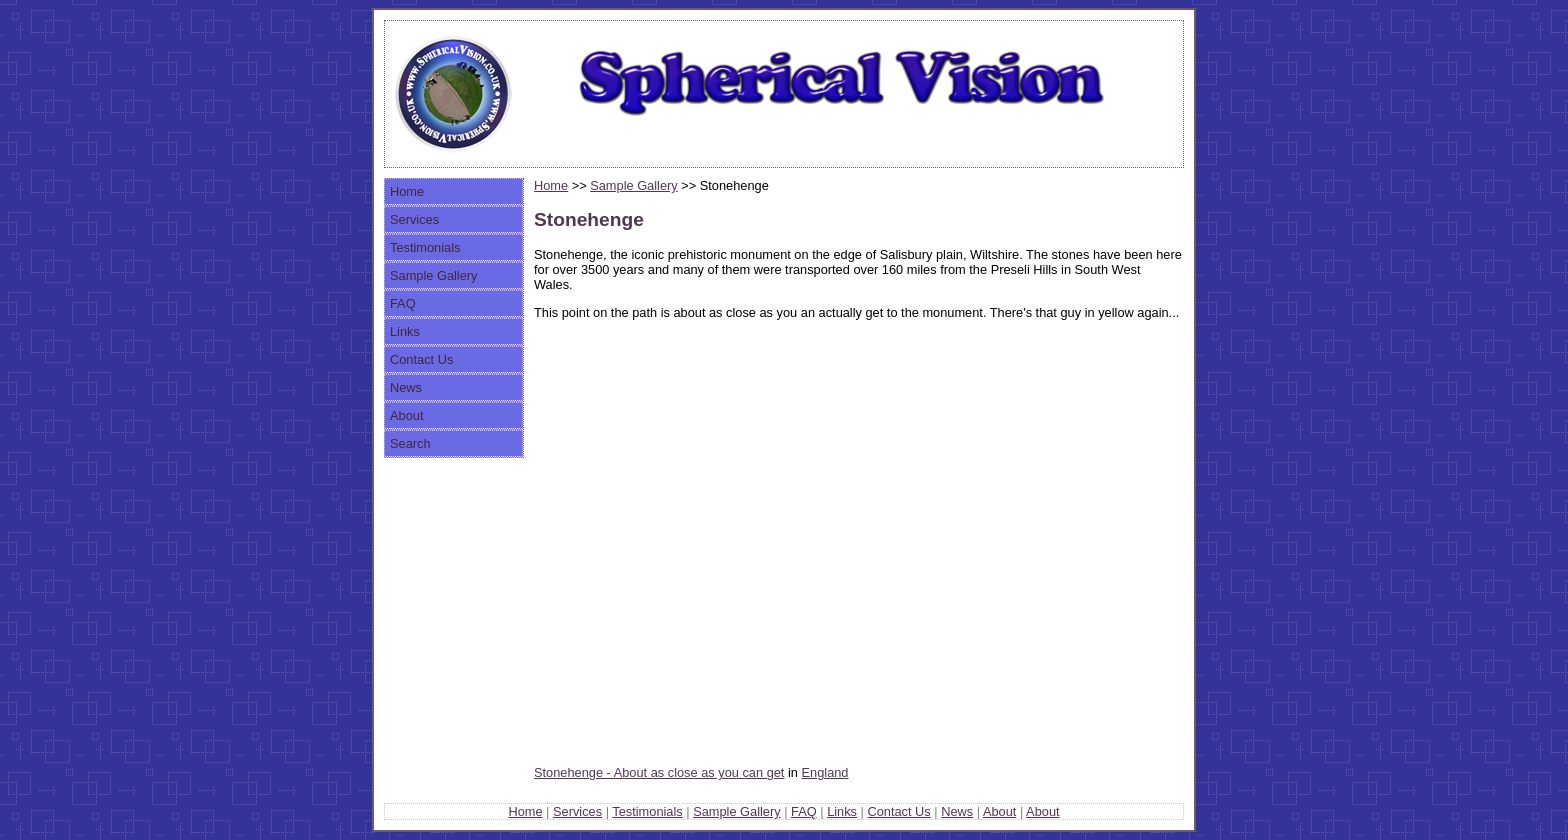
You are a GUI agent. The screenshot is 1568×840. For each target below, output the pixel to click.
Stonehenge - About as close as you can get (659, 772)
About (406, 415)
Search (410, 443)
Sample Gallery (433, 275)
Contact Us (421, 359)
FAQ (403, 303)
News (406, 387)
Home (407, 191)
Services (414, 219)
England (825, 772)
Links (405, 331)
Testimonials (425, 247)
